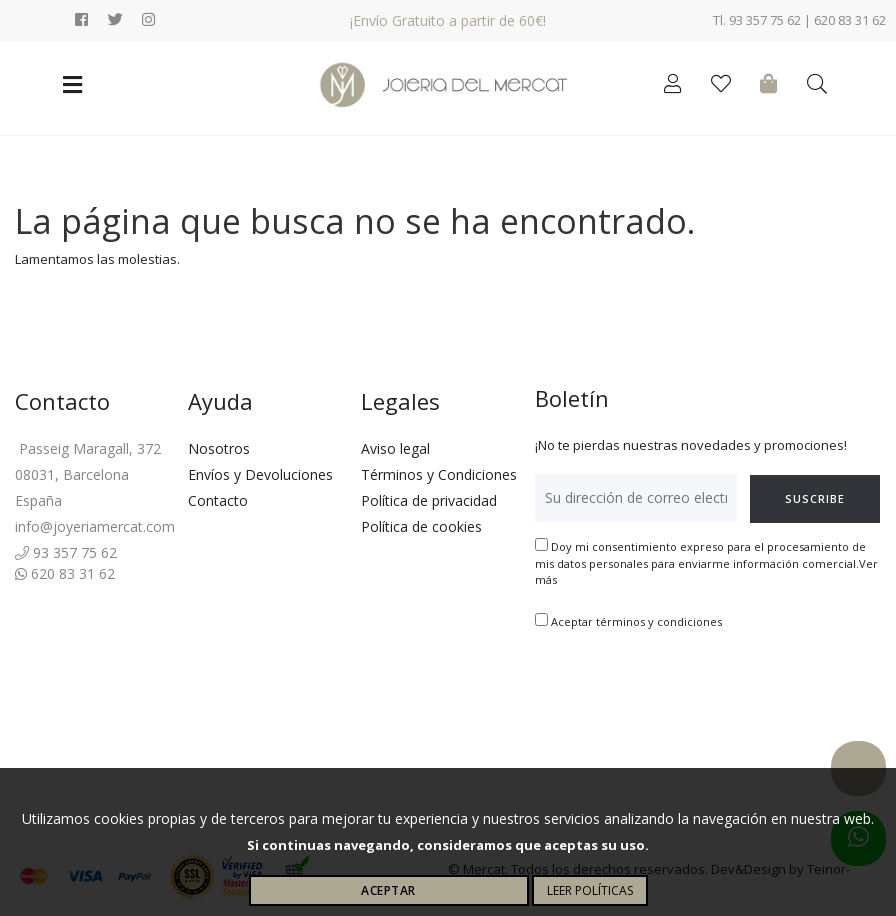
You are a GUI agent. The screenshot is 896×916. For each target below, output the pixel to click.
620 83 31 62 (65, 573)
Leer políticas (590, 890)
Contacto (218, 500)
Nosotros (219, 448)
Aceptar (388, 890)
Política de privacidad (429, 500)
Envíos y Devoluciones (260, 474)
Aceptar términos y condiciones (636, 621)
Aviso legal (395, 448)
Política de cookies (421, 526)
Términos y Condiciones (439, 474)
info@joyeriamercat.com (95, 526)
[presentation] (687, 693)
